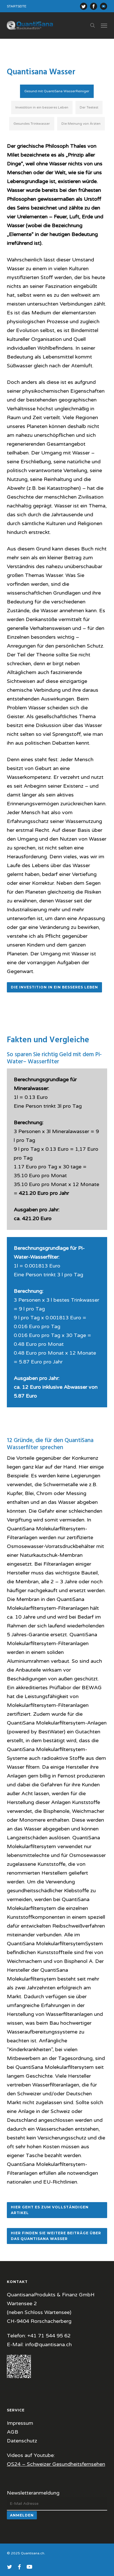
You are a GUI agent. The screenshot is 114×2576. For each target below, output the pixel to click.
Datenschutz (22, 2441)
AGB (12, 2432)
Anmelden (22, 2515)
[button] (104, 25)
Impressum (20, 2423)
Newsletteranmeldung (33, 2493)
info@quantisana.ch (48, 2344)
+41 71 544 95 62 (49, 2336)
